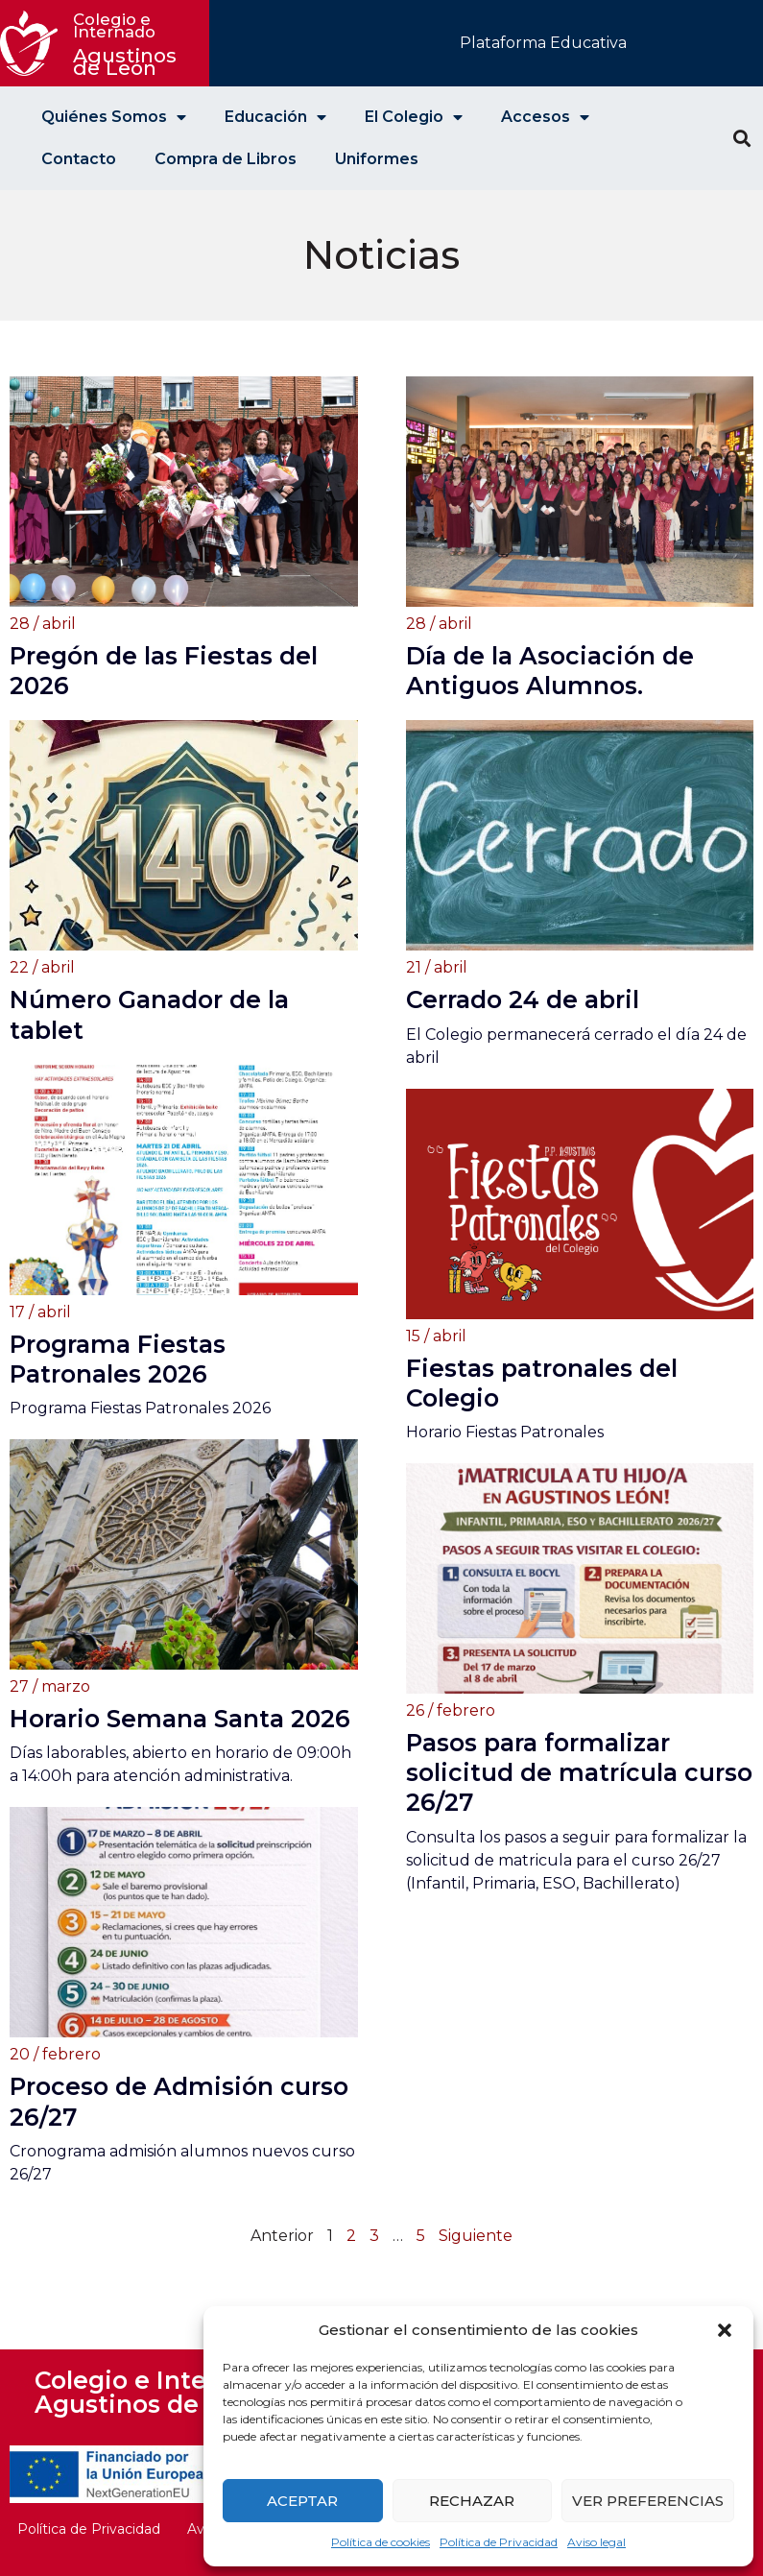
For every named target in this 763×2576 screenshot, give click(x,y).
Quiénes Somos (113, 117)
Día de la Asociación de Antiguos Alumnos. (550, 670)
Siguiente (476, 2236)
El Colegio (414, 117)
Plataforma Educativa (543, 43)
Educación (275, 117)
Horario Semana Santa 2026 (180, 1718)
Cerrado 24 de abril (522, 999)
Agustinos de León (127, 45)
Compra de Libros (226, 159)
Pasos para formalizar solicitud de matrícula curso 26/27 (579, 1772)
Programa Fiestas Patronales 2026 (118, 1359)
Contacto (78, 159)
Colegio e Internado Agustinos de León (156, 2392)
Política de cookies (380, 2542)
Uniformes (376, 159)
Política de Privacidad (499, 2542)
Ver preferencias (648, 2501)
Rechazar (471, 2501)
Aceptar (302, 2501)
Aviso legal (596, 2542)
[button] (724, 2330)
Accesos (545, 117)
